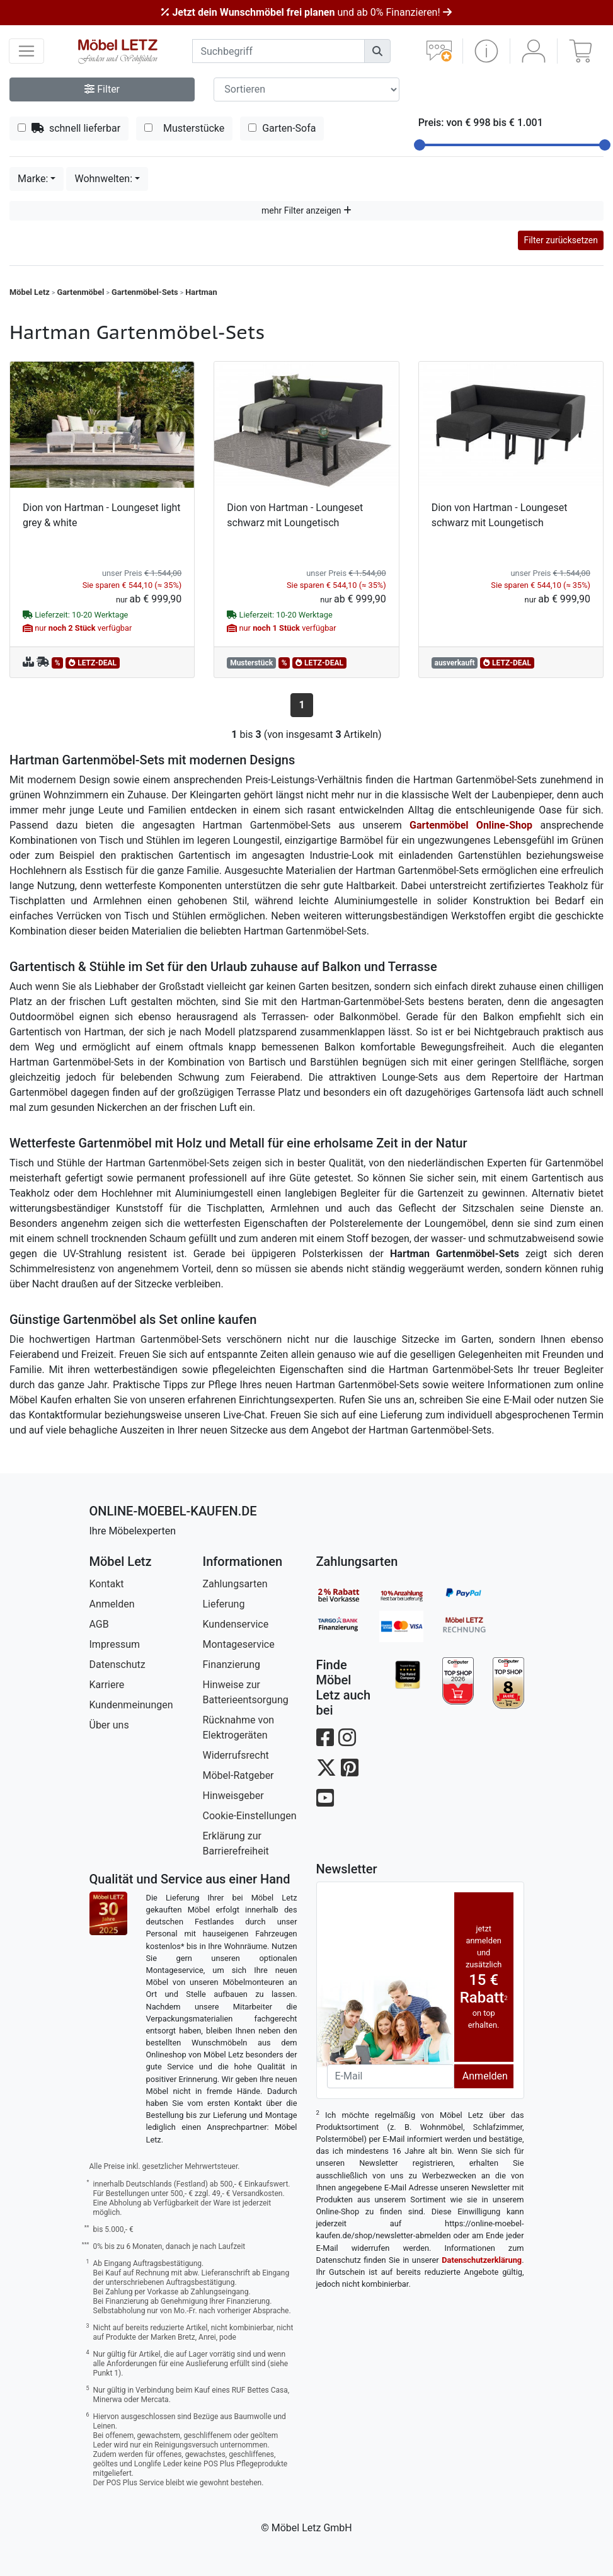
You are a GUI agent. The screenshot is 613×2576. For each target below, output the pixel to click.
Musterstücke (184, 128)
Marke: (33, 179)
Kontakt (106, 1584)
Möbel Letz (29, 292)
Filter (102, 89)
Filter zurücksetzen (561, 240)
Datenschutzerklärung (482, 2260)
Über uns (109, 1725)
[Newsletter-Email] (390, 2076)
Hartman (201, 292)
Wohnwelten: (103, 179)
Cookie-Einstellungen (250, 1816)
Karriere (107, 1685)
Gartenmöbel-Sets (145, 292)
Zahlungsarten (235, 1584)
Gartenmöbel (81, 292)
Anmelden (112, 1604)
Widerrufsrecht (236, 1755)
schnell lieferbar (69, 128)
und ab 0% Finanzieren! (306, 12)
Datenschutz (117, 1664)
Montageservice (239, 1644)
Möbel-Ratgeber (238, 1775)
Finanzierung (231, 1664)
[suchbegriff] (278, 51)
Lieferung (224, 1604)
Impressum (114, 1644)
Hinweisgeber (233, 1796)
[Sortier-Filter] (306, 89)
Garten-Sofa (282, 128)
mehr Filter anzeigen (306, 210)
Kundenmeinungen (131, 1705)
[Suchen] (377, 51)
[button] (486, 51)
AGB (99, 1624)
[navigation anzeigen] (26, 51)
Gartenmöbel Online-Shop (471, 825)
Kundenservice (236, 1624)
